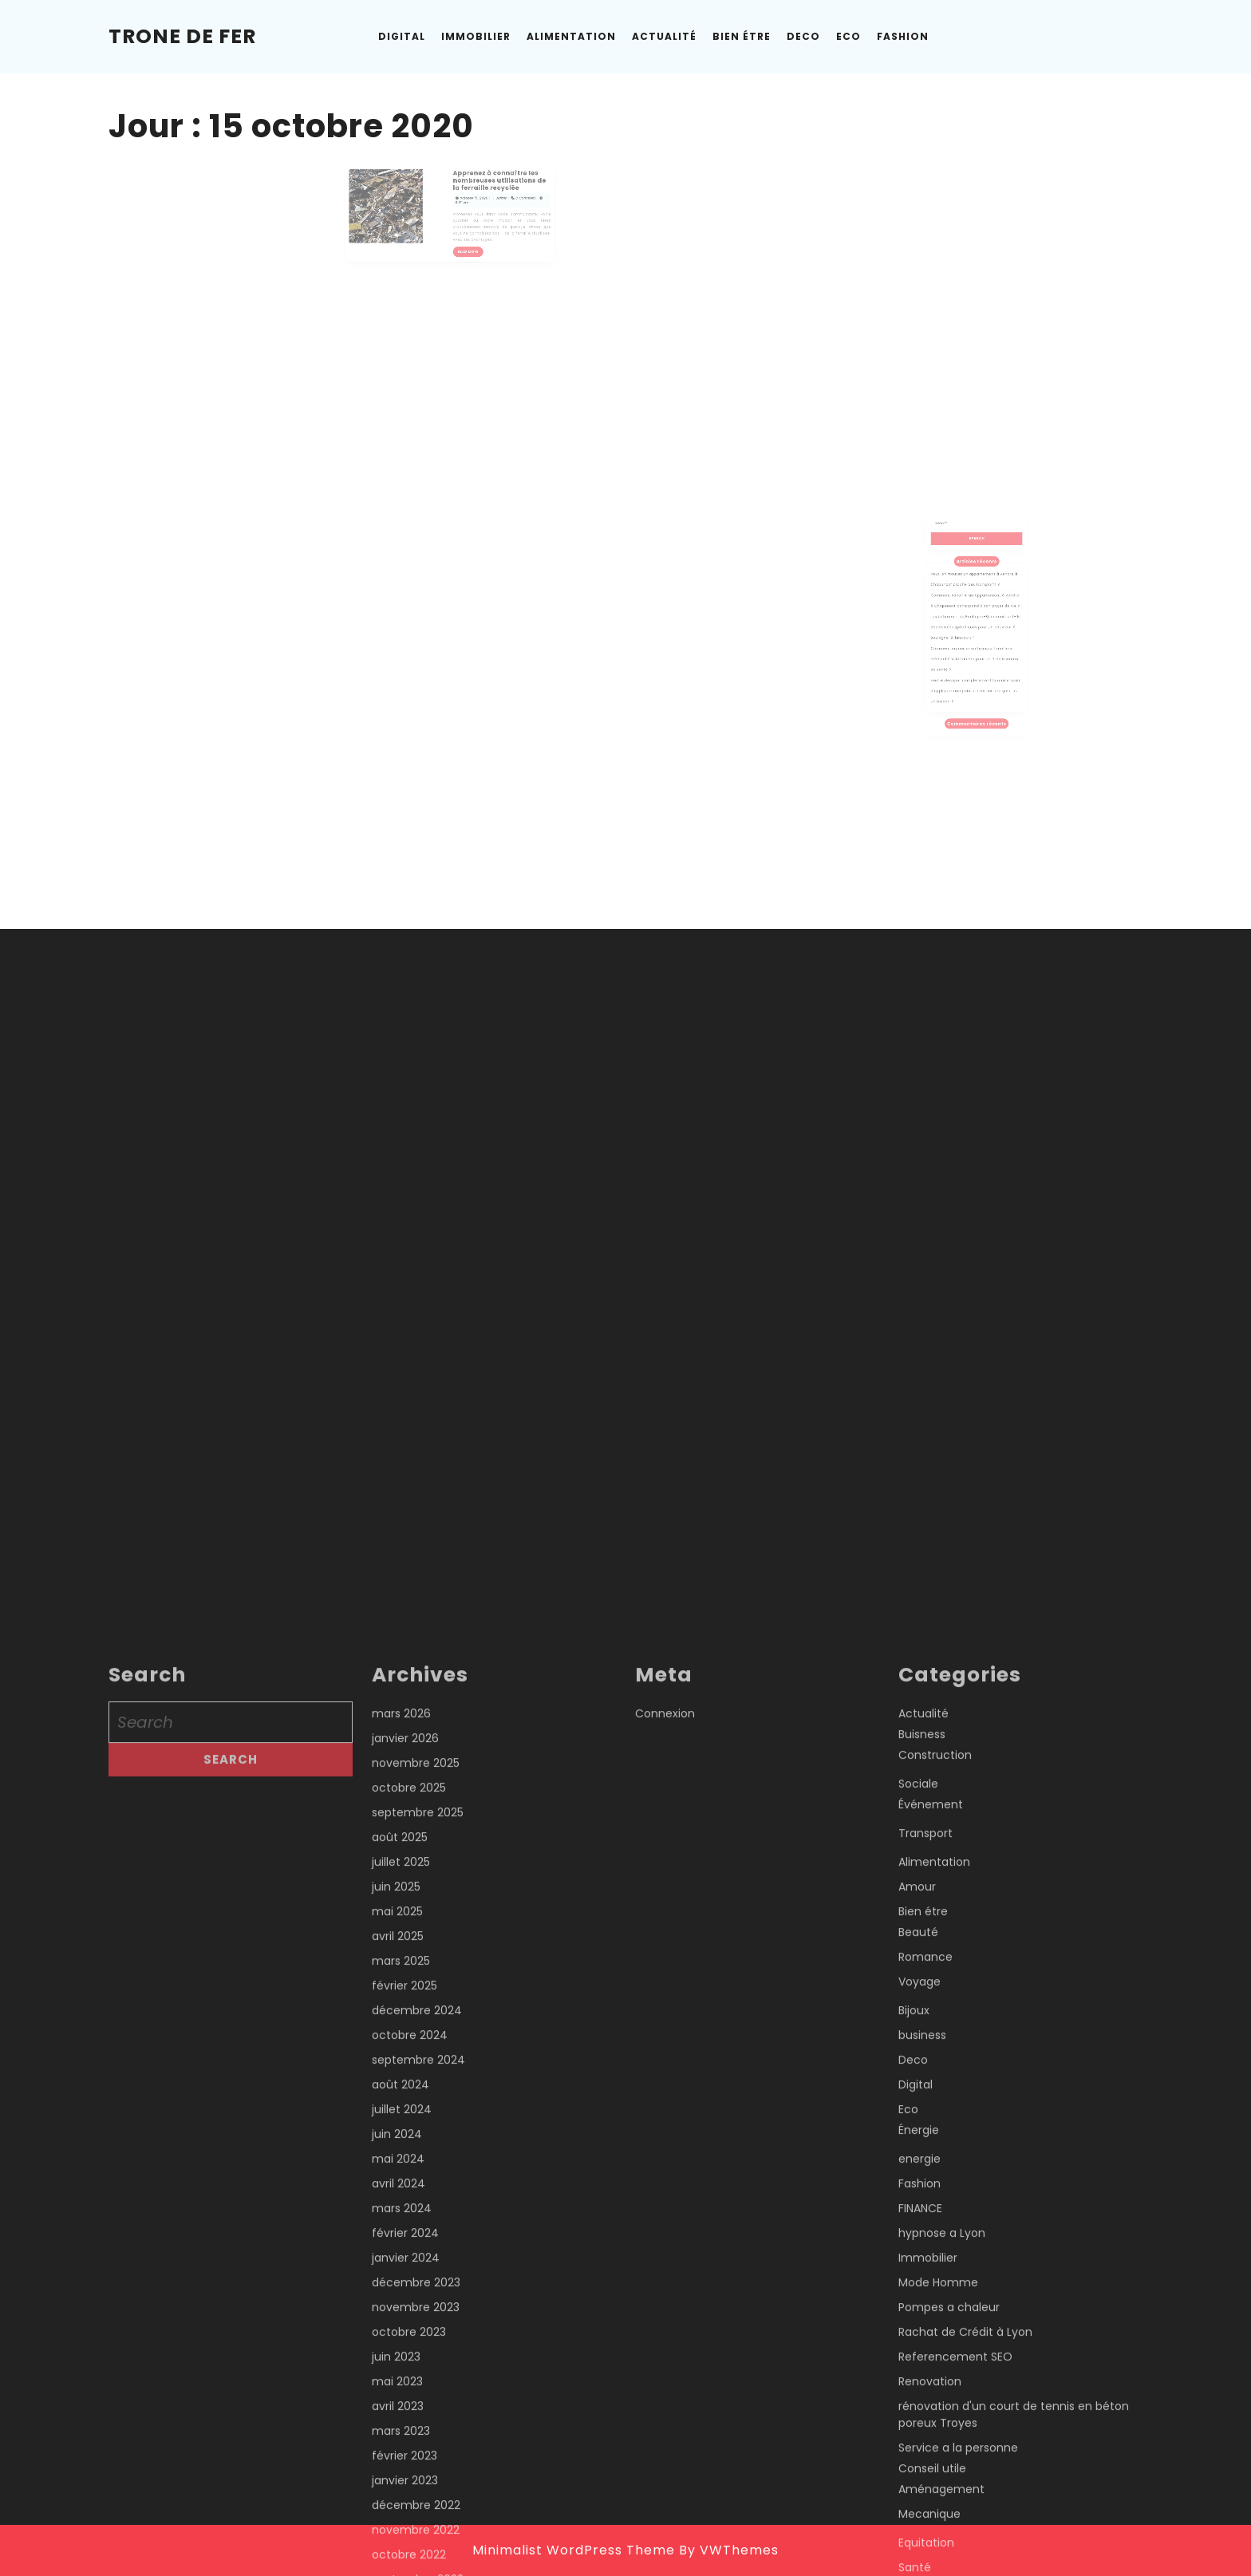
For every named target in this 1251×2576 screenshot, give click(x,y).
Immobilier (476, 36)
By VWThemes (729, 2550)
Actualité (664, 36)
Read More (462, 226)
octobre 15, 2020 (464, 193)
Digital (401, 36)
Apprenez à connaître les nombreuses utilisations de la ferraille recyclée (480, 183)
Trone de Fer (182, 36)
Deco (803, 36)
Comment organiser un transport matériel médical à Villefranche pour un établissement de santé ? (976, 656)
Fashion (903, 36)
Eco (848, 36)
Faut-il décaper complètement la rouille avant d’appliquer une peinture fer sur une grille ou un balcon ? (976, 675)
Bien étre (741, 36)
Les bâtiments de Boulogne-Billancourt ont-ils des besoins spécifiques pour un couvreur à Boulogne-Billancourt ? (976, 637)
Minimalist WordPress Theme (573, 2550)
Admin (481, 193)
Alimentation (571, 36)
